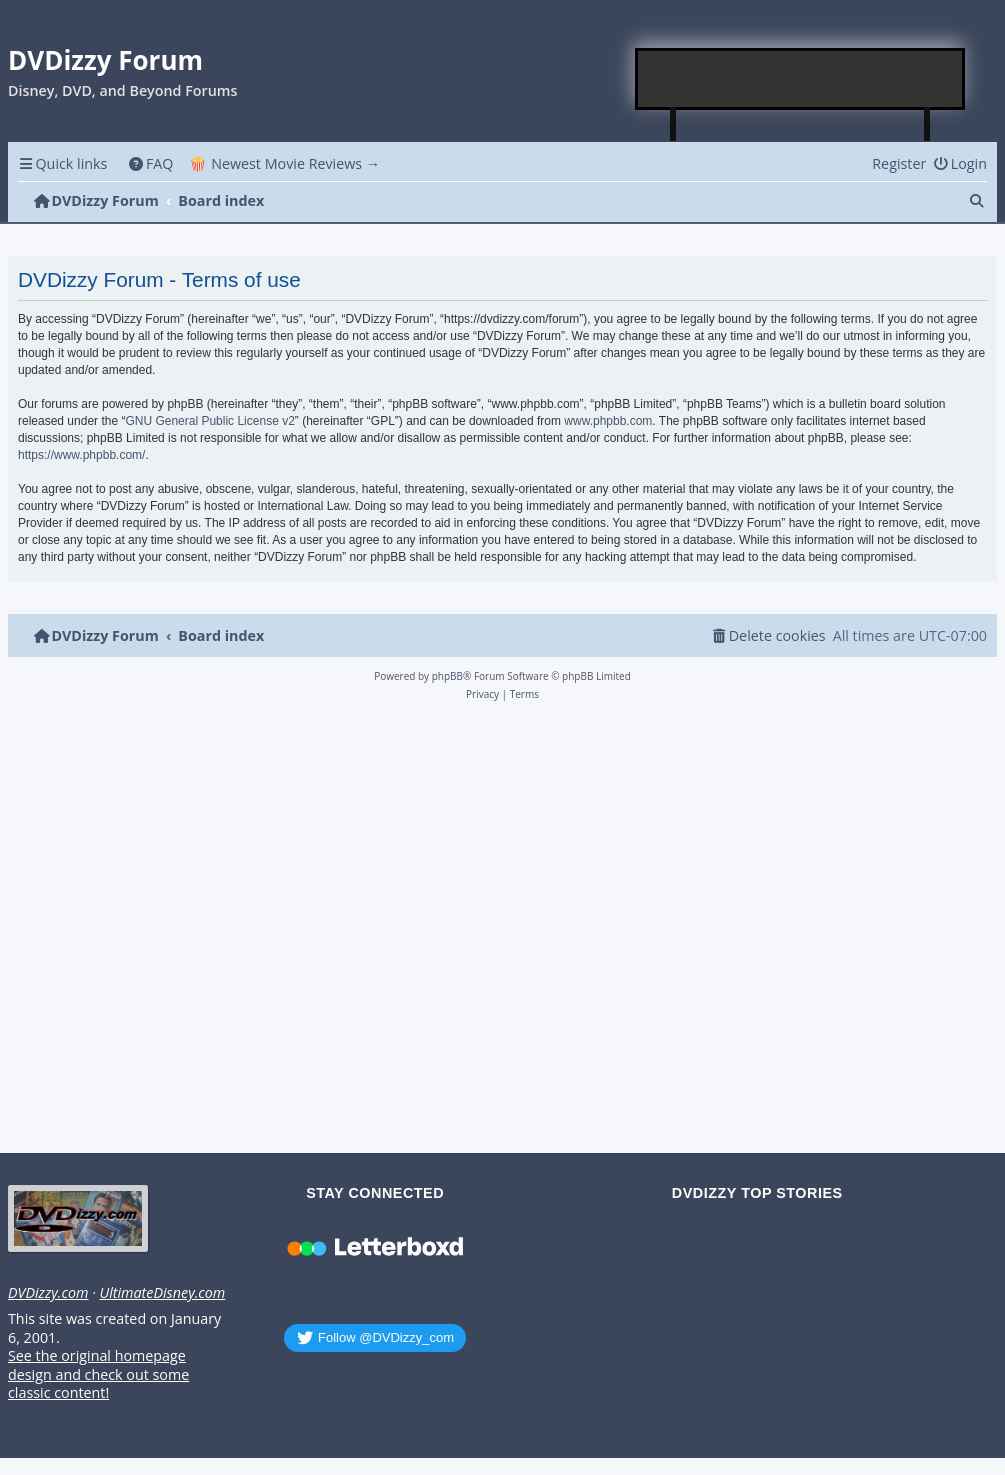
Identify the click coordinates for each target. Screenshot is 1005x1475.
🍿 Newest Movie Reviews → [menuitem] (284, 163)
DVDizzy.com (48, 1293)
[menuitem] (150, 163)
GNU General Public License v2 (209, 421)
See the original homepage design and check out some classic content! (98, 1374)
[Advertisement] (801, 79)
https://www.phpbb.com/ (81, 455)
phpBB (447, 676)
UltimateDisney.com (162, 1293)
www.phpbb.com (608, 421)
